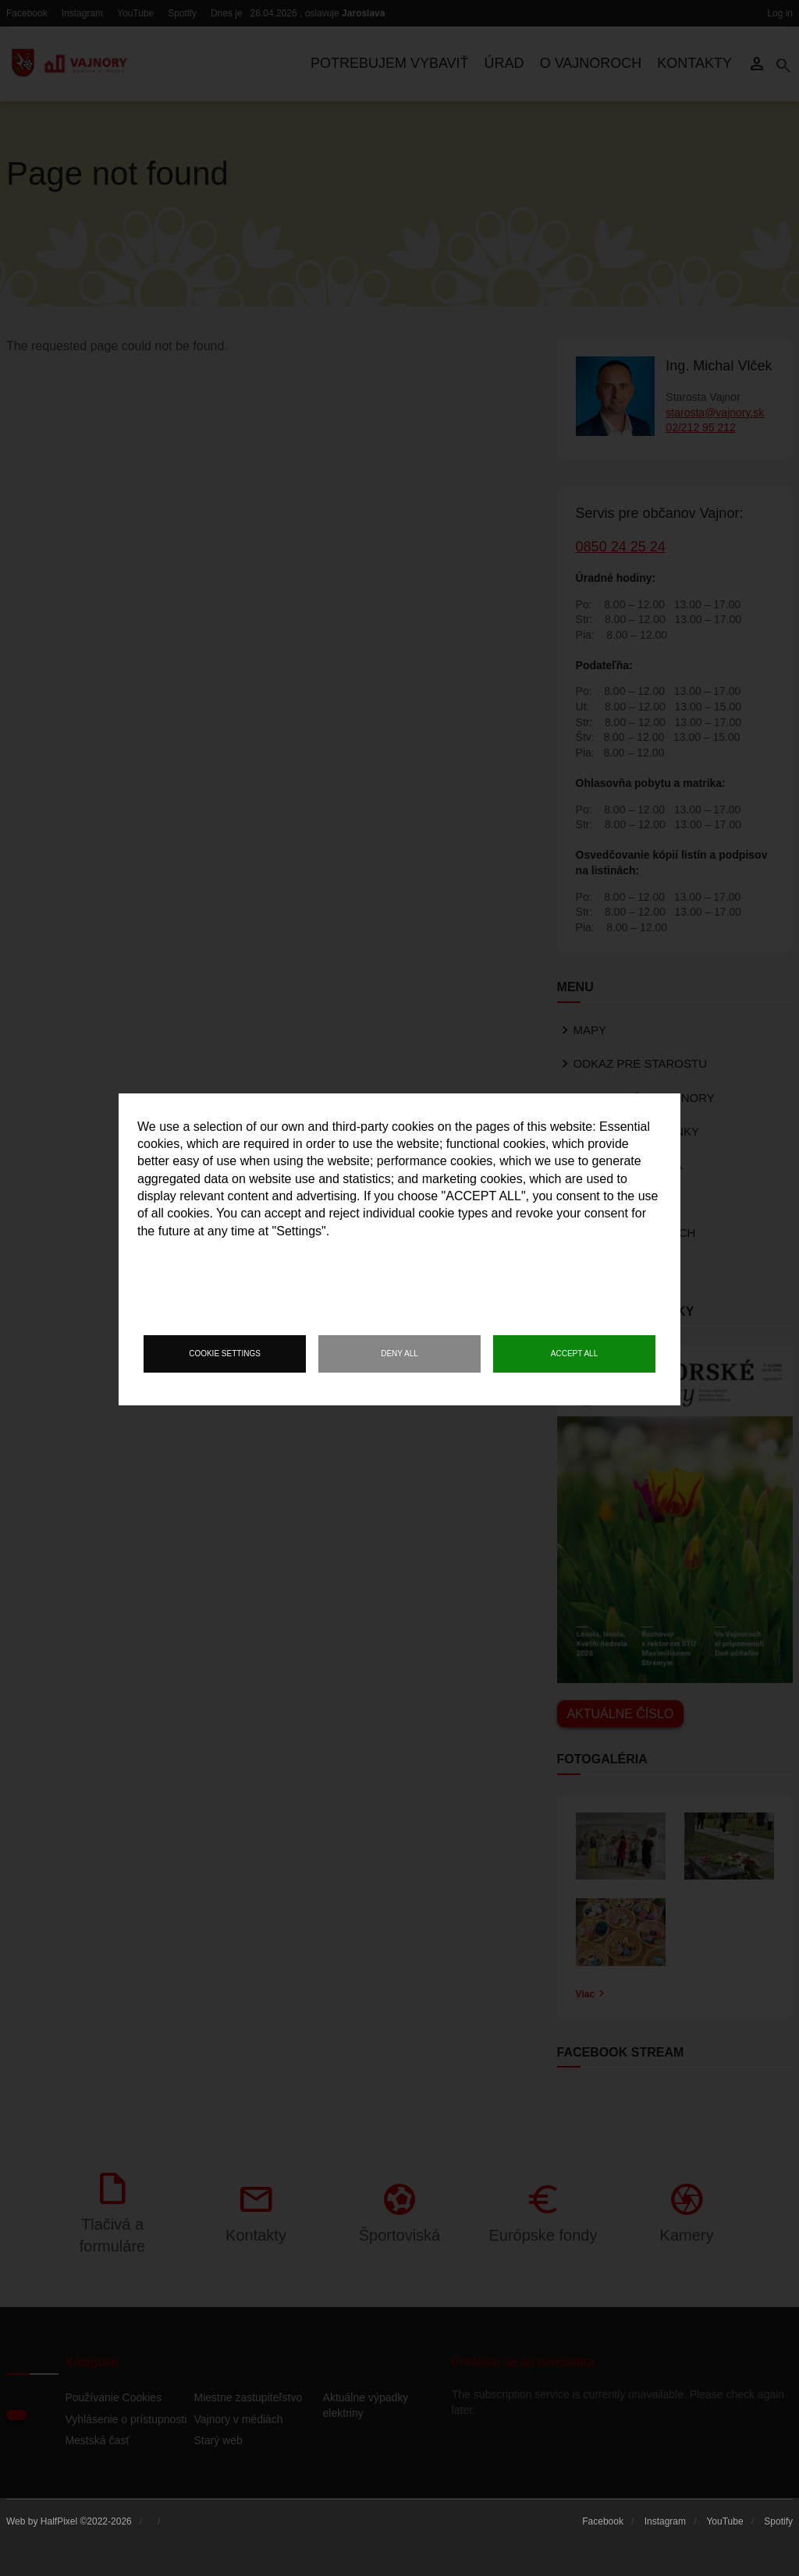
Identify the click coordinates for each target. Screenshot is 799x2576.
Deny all (399, 1353)
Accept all (574, 1353)
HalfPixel (59, 2521)
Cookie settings (225, 1353)
